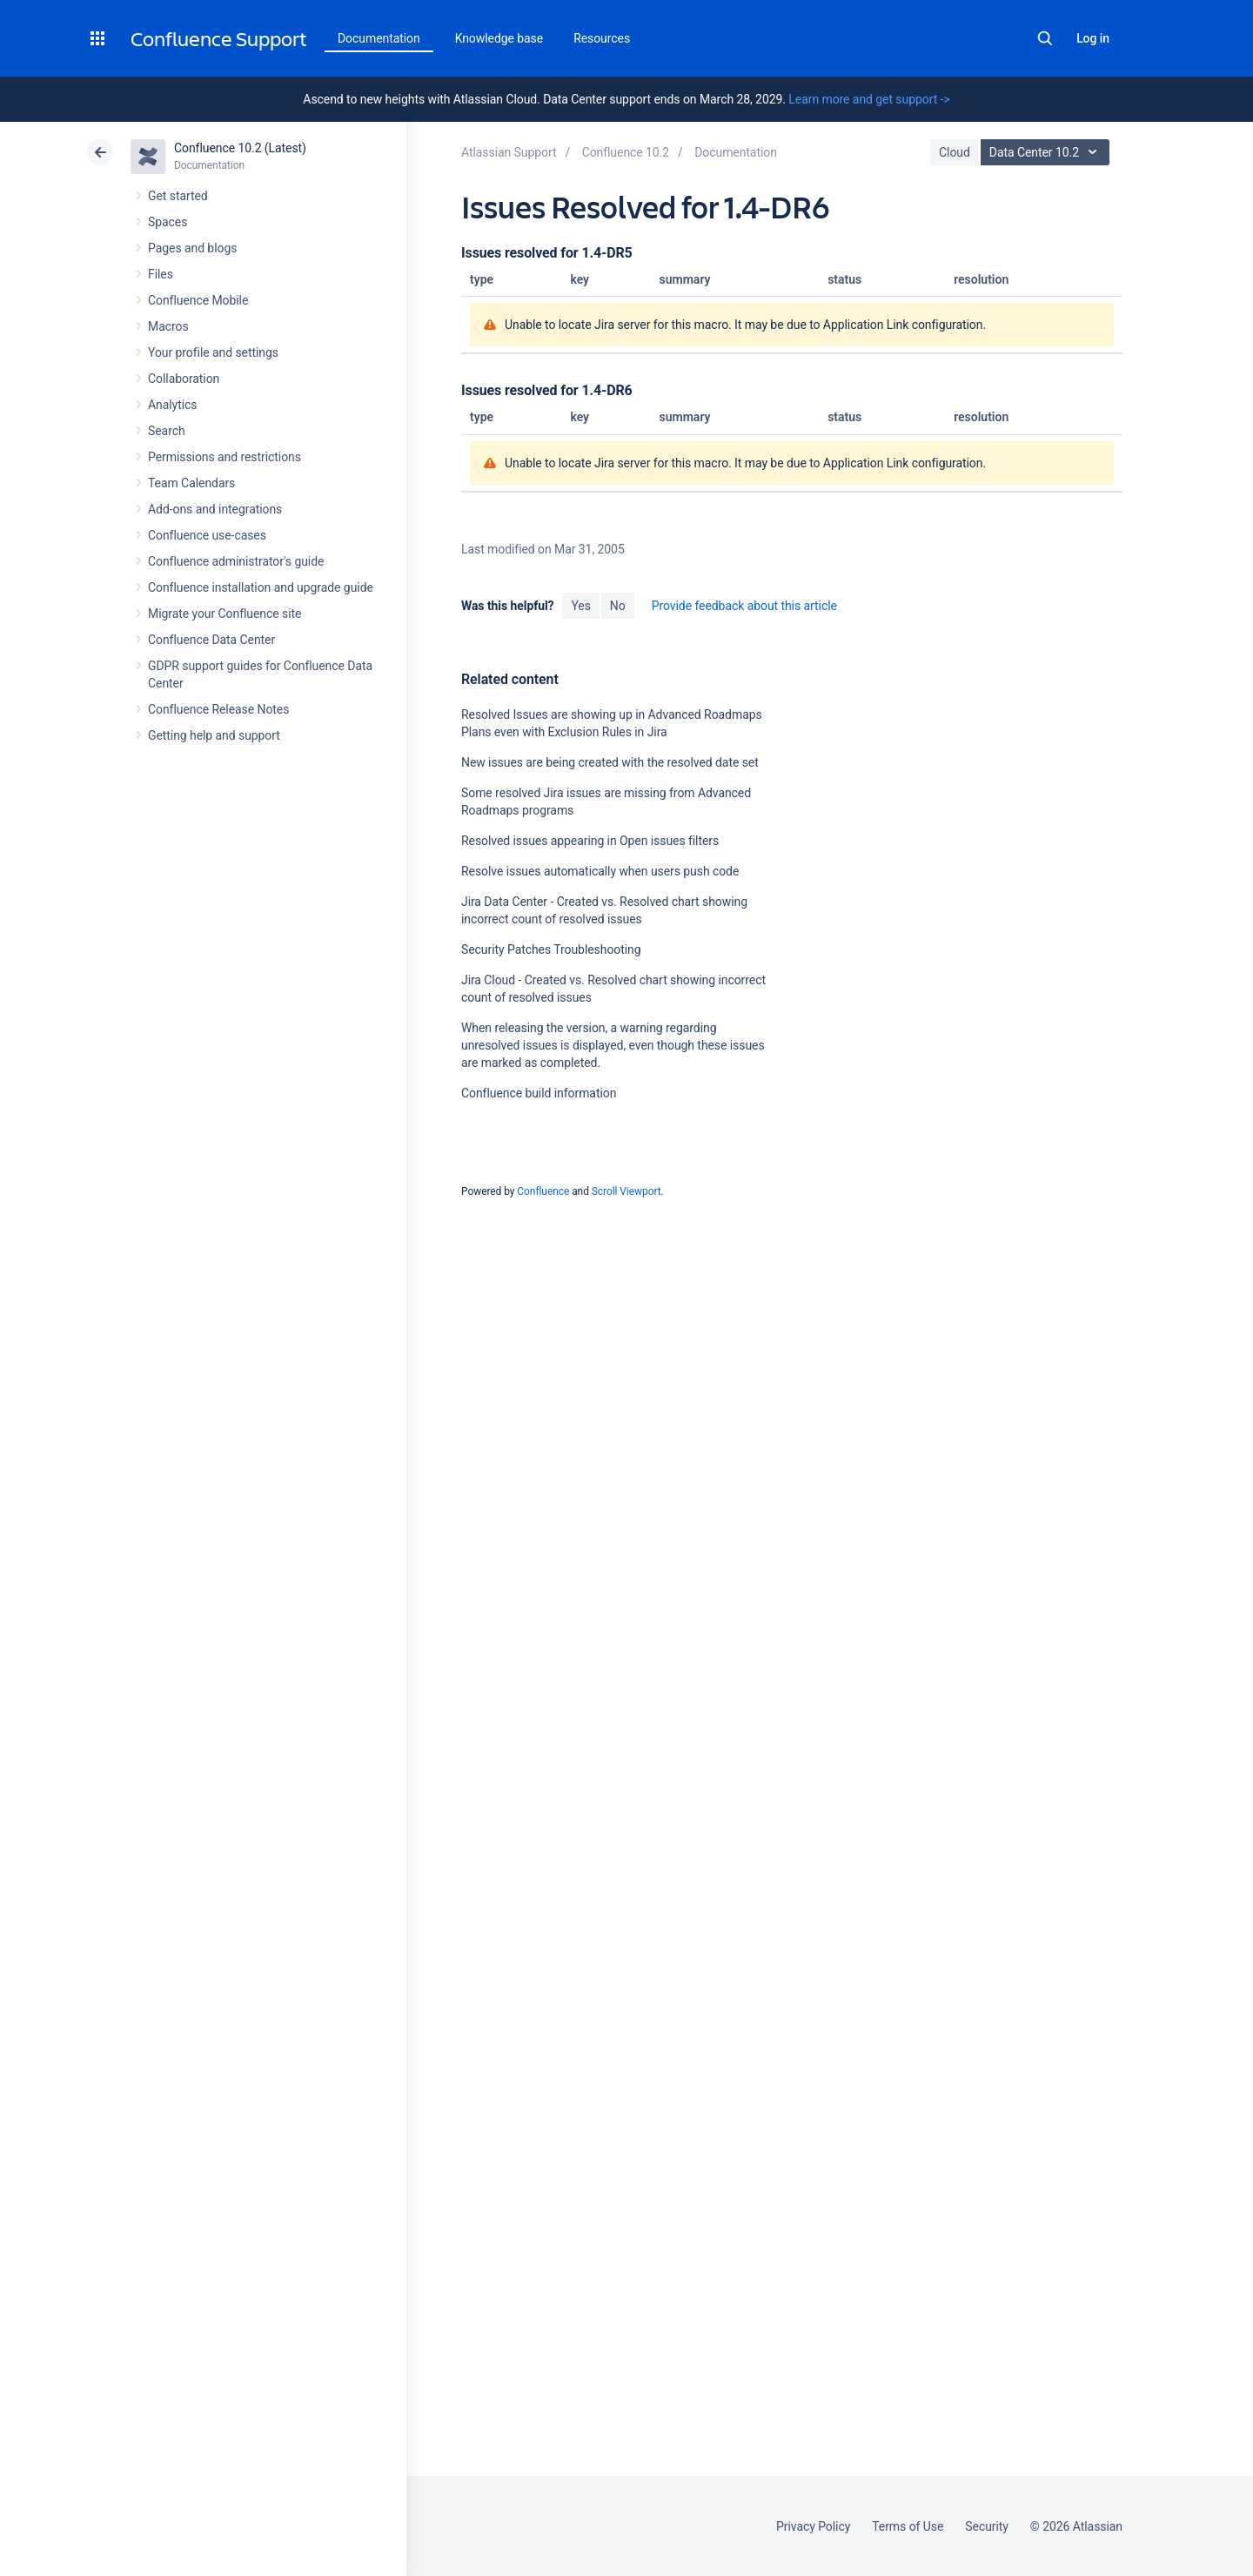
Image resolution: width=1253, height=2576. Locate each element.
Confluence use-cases (207, 535)
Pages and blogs (192, 248)
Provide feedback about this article (744, 606)
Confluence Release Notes (218, 709)
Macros (168, 326)
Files (160, 274)
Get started (178, 196)
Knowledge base (499, 38)
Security (986, 2526)
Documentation (379, 38)
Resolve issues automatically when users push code (600, 871)
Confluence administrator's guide (236, 561)
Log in (1092, 38)
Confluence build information (538, 1093)
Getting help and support (214, 735)
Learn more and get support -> (868, 99)
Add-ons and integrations (215, 509)
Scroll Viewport (626, 1191)
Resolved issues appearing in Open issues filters (590, 841)
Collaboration (183, 379)
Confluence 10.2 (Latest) (240, 148)
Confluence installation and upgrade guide (260, 587)
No (618, 606)
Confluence (543, 1191)
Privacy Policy (813, 2526)
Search (1045, 38)
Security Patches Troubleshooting (551, 949)
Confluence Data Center (211, 640)
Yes (580, 606)
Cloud (954, 152)
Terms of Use (907, 2526)
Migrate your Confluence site (224, 614)
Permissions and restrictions (224, 457)
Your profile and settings (213, 352)
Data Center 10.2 (1047, 152)
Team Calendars (191, 483)
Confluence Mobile (198, 300)
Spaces (167, 222)
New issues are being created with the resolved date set (610, 762)
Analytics (172, 405)
